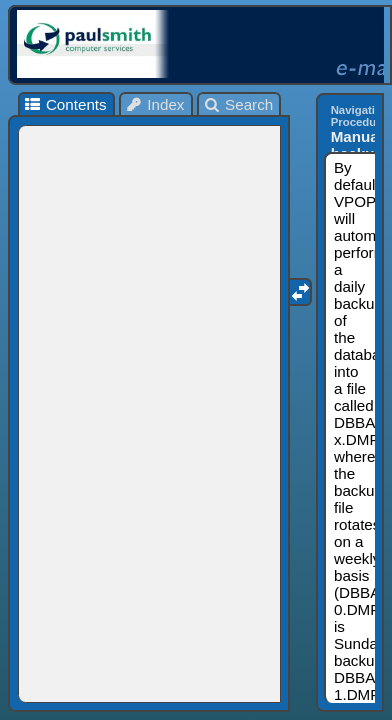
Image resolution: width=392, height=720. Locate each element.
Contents (64, 104)
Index (155, 104)
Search (238, 104)
